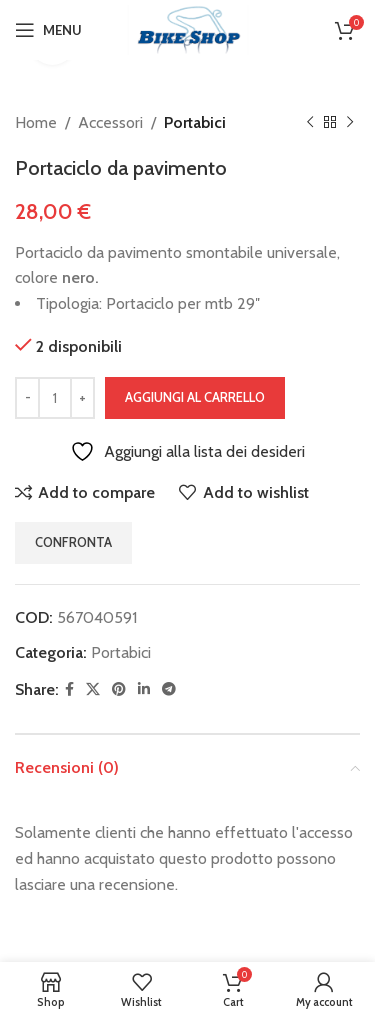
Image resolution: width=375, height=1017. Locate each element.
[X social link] (93, 689)
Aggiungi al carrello (195, 397)
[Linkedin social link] (144, 689)
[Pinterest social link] (119, 689)
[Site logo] (188, 28)
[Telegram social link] (169, 689)
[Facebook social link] (69, 689)
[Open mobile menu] (48, 30)
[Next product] (350, 123)
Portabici (195, 122)
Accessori (110, 122)
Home (36, 122)
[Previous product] (310, 123)
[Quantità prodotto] (55, 398)
